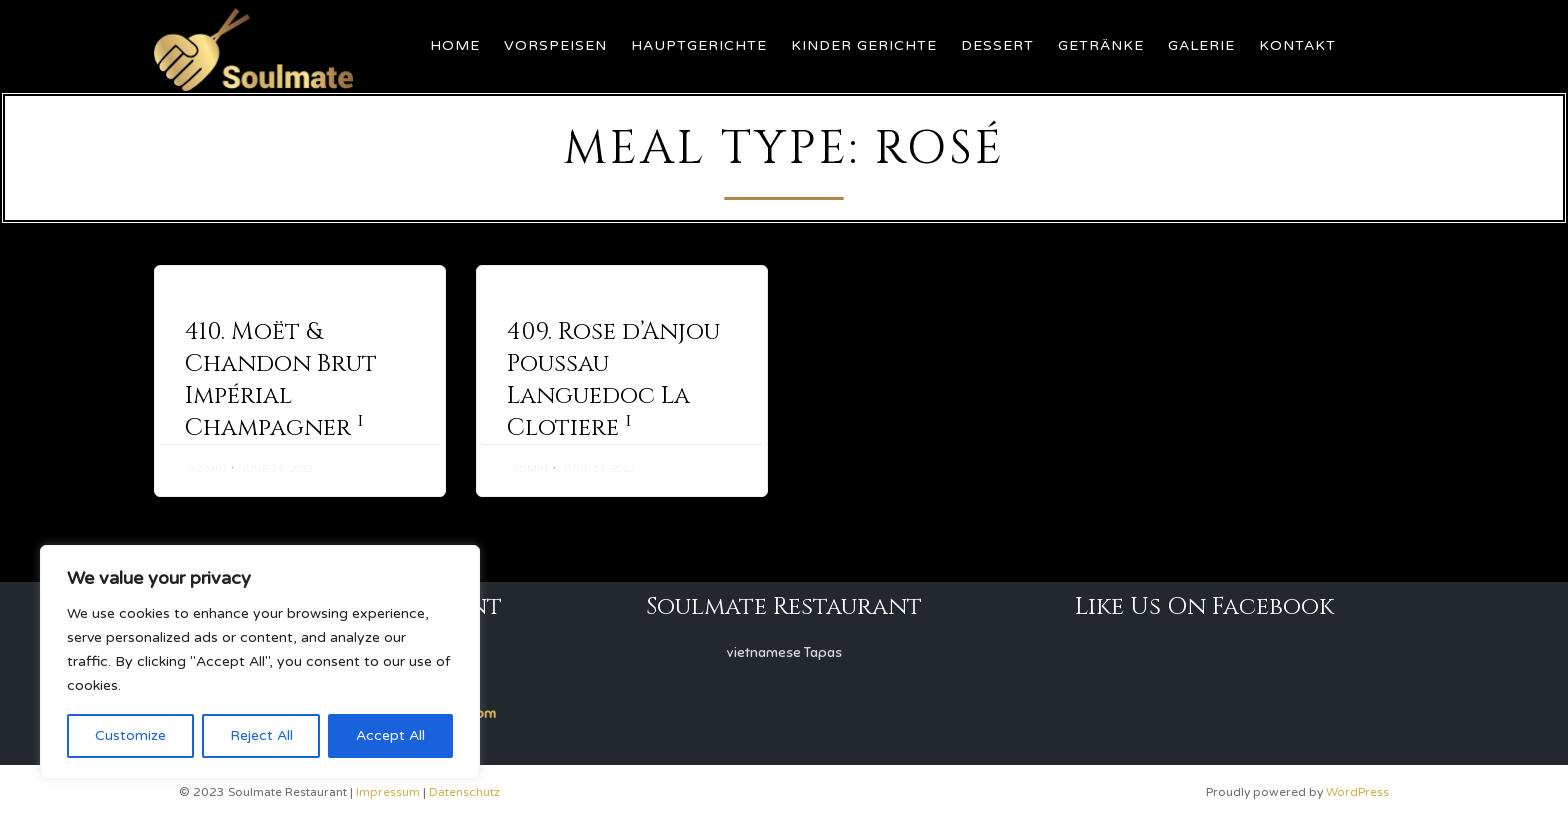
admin (208, 469)
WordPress (1357, 792)
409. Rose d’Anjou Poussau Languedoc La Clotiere (613, 380)
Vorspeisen (555, 45)
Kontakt (1297, 45)
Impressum (388, 792)
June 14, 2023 (277, 469)
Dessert (997, 45)
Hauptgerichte (699, 45)
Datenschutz (464, 792)
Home (455, 45)
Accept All (390, 735)
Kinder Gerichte (864, 45)
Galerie (1201, 45)
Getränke (1101, 45)
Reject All (261, 735)
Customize (130, 735)
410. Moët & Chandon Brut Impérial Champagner (281, 380)
